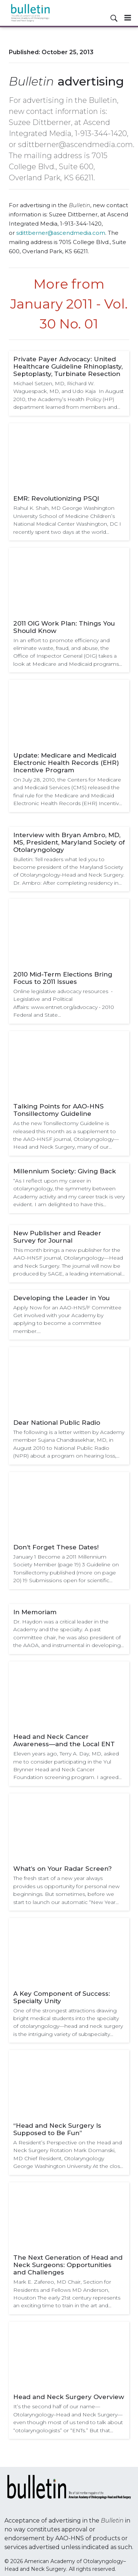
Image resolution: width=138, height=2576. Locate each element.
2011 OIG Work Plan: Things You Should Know (64, 627)
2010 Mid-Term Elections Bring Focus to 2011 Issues (62, 978)
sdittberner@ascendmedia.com (60, 232)
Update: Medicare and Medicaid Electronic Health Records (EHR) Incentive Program (66, 763)
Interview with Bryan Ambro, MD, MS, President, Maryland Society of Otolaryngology (69, 842)
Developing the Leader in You (61, 1298)
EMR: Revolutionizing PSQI (56, 498)
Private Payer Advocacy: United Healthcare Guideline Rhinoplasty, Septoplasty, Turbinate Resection (68, 366)
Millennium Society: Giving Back (64, 1171)
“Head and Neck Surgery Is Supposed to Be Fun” (57, 2129)
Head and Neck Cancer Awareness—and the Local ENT (64, 1740)
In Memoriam (35, 1612)
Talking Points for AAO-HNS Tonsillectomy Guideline (58, 1110)
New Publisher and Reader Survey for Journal (57, 1236)
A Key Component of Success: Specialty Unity (61, 1997)
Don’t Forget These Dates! (56, 1547)
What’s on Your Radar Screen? (62, 1868)
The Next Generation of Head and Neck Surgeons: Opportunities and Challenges (68, 2265)
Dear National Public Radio (56, 1422)
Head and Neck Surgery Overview (68, 2397)
